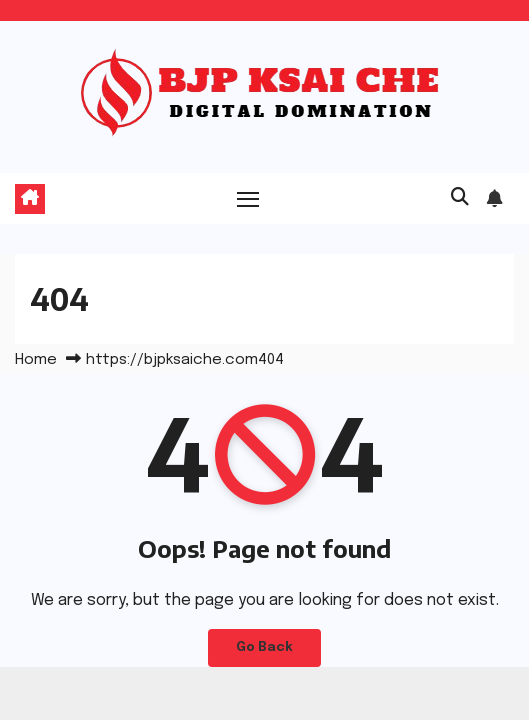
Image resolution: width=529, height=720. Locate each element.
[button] (460, 198)
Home (36, 360)
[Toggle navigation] (248, 199)
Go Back (264, 647)
